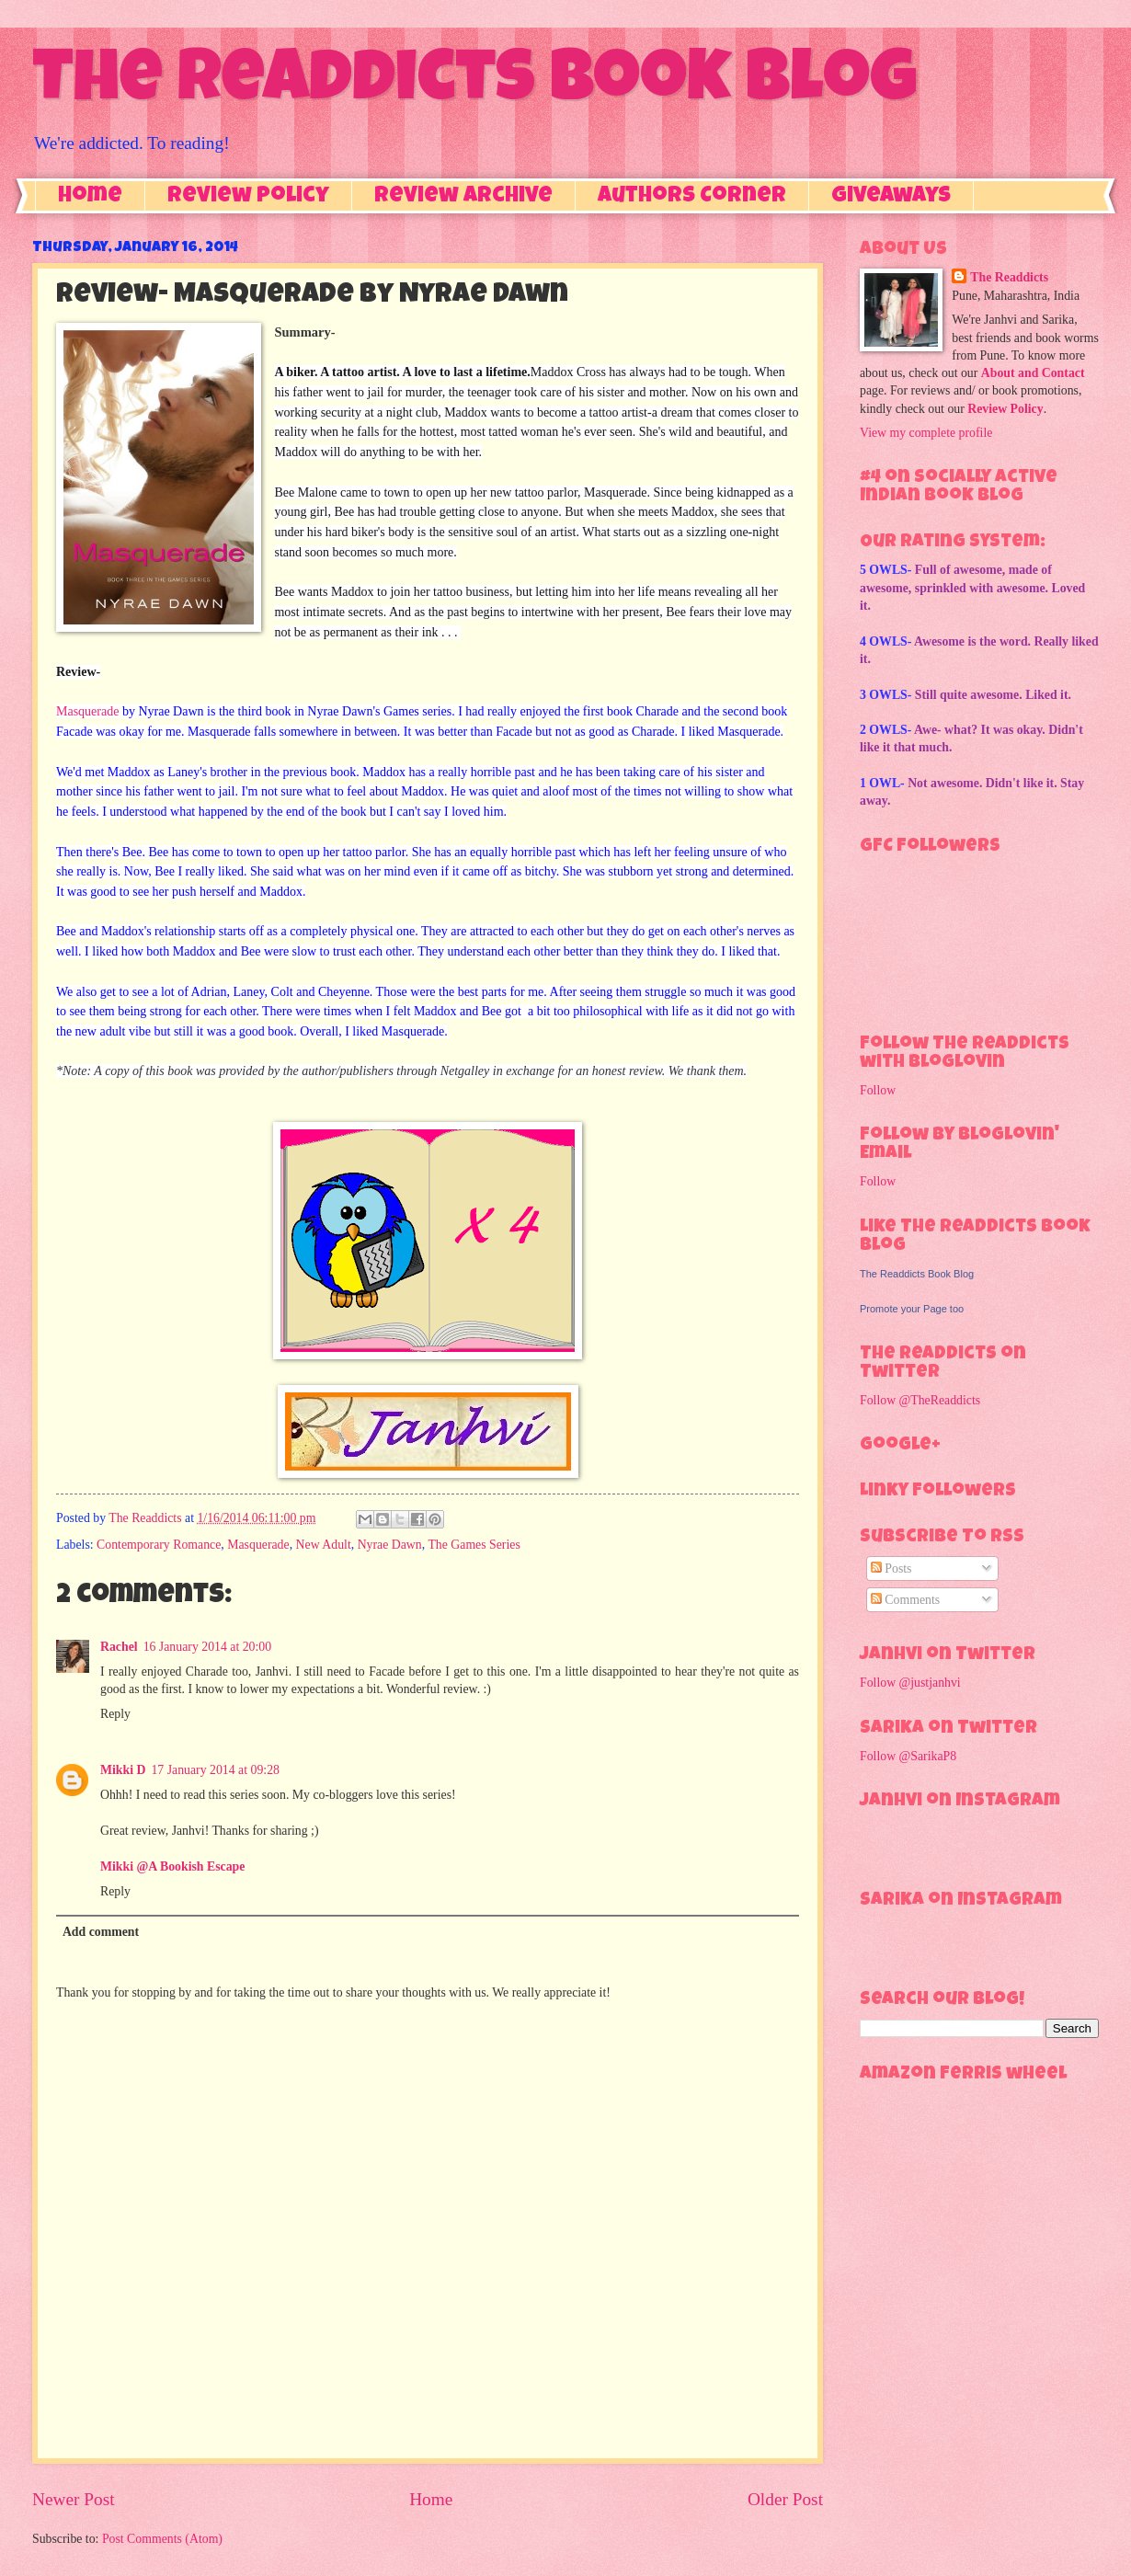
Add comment (101, 1932)
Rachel (119, 1647)
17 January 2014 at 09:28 (215, 1770)
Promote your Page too (912, 1308)
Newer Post (73, 2499)
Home (90, 197)
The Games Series (474, 1544)
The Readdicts (1009, 277)
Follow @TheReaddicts (920, 1400)
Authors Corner (692, 197)
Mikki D (122, 1770)
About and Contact (1033, 373)
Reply (115, 1714)
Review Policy (248, 197)
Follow (878, 1090)
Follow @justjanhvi (910, 1682)
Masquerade (87, 711)
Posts (891, 1568)
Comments (905, 1600)
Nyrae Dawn (390, 1544)
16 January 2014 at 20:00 (207, 1647)
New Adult (323, 1544)
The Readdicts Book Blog (474, 84)
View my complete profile (926, 433)
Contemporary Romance (159, 1544)
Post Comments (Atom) (162, 2539)
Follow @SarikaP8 (908, 1756)
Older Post (785, 2499)
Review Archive (463, 197)
